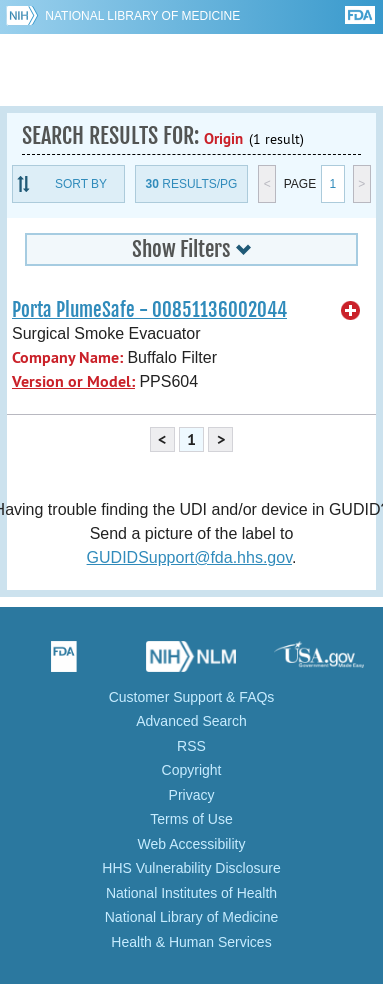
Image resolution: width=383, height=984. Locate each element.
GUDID (191, 70)
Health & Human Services (191, 942)
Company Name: (67, 357)
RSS (191, 746)
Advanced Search (191, 721)
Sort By (81, 184)
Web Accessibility (192, 844)
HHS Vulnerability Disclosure (191, 868)
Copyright (192, 770)
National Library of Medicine (142, 16)
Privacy (192, 795)
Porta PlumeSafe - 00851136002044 (149, 310)
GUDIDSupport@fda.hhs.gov (189, 557)
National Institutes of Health (191, 893)
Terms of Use (191, 819)
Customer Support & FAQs (192, 697)
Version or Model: (73, 381)
